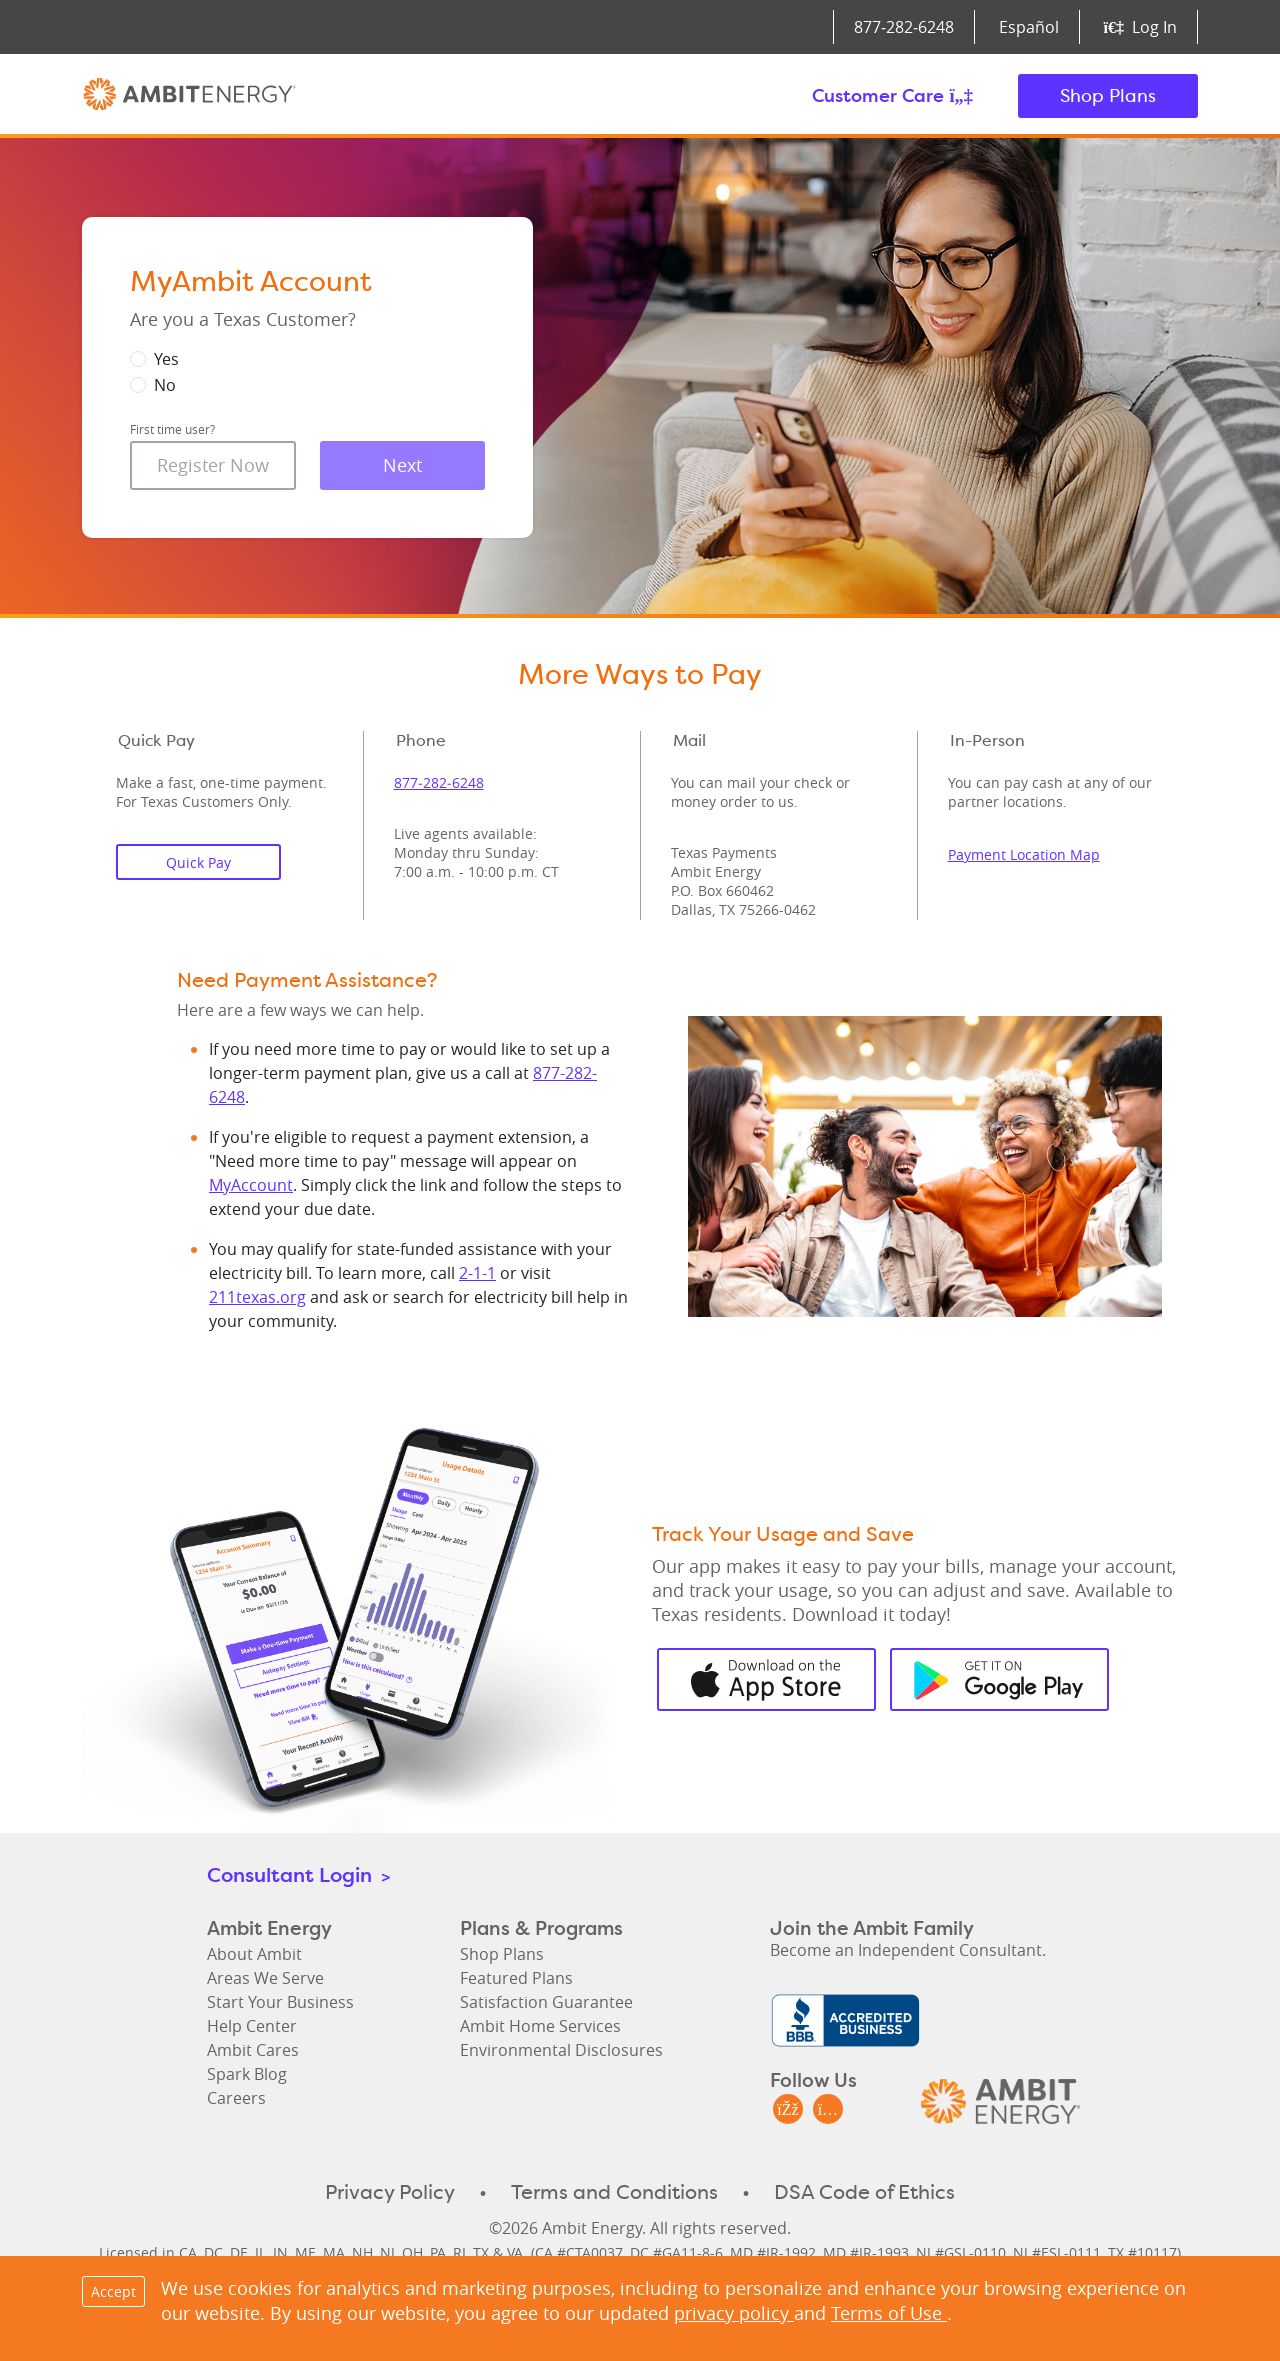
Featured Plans (516, 1978)
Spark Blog (247, 2074)
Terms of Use (889, 2313)
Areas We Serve (265, 1978)
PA (438, 2252)
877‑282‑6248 (904, 27)
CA (188, 2252)
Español (1029, 27)
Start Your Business (280, 2002)
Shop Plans (1108, 95)
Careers (236, 2098)
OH (412, 2252)
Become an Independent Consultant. (908, 1950)
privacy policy (734, 2313)
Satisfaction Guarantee (546, 2002)
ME (305, 2252)
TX (481, 2252)
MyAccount (251, 1185)
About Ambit (254, 1954)
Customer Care (892, 95)
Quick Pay (198, 862)
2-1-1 (477, 1273)
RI (459, 2252)
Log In (1140, 27)
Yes (166, 359)
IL (260, 2252)
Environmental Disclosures (561, 2050)
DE (239, 2252)
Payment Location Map (1024, 854)
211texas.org (257, 1297)
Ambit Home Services (540, 2026)
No (165, 385)
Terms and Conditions (614, 2192)
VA (515, 2252)
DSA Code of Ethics (864, 2192)
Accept (113, 2291)
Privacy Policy (390, 2192)
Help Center (252, 2026)
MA (334, 2252)
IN (280, 2252)
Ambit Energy (189, 96)
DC (213, 2252)
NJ (387, 2252)
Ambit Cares (253, 2050)
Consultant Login (298, 1874)
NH (362, 2252)
